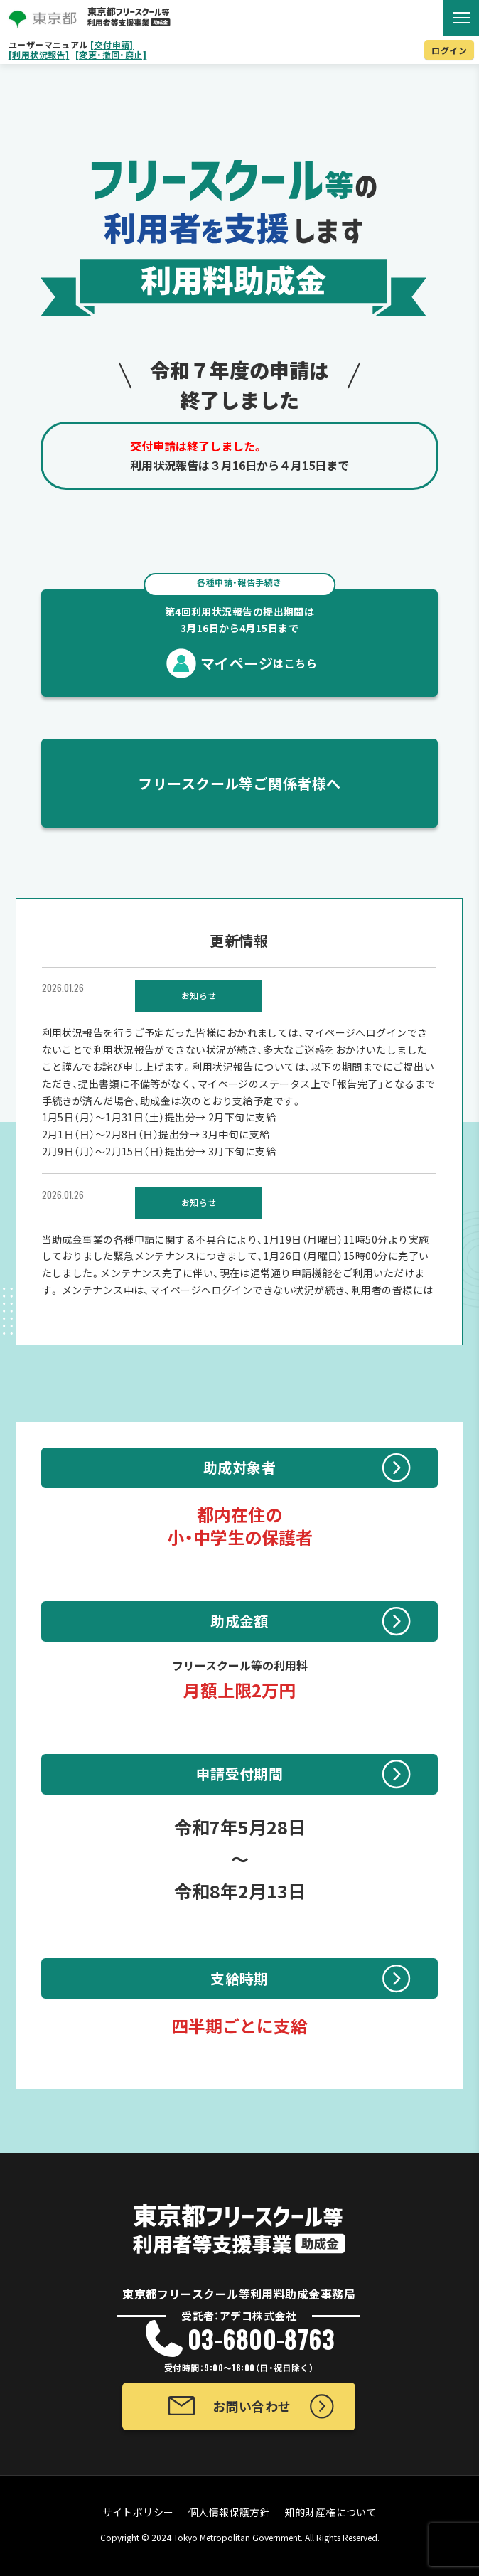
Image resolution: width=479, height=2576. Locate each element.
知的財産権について (330, 2512)
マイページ (239, 631)
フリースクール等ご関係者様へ (239, 783)
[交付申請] (112, 45)
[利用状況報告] (39, 55)
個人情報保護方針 (229, 2512)
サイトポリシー (138, 2512)
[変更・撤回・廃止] (111, 55)
